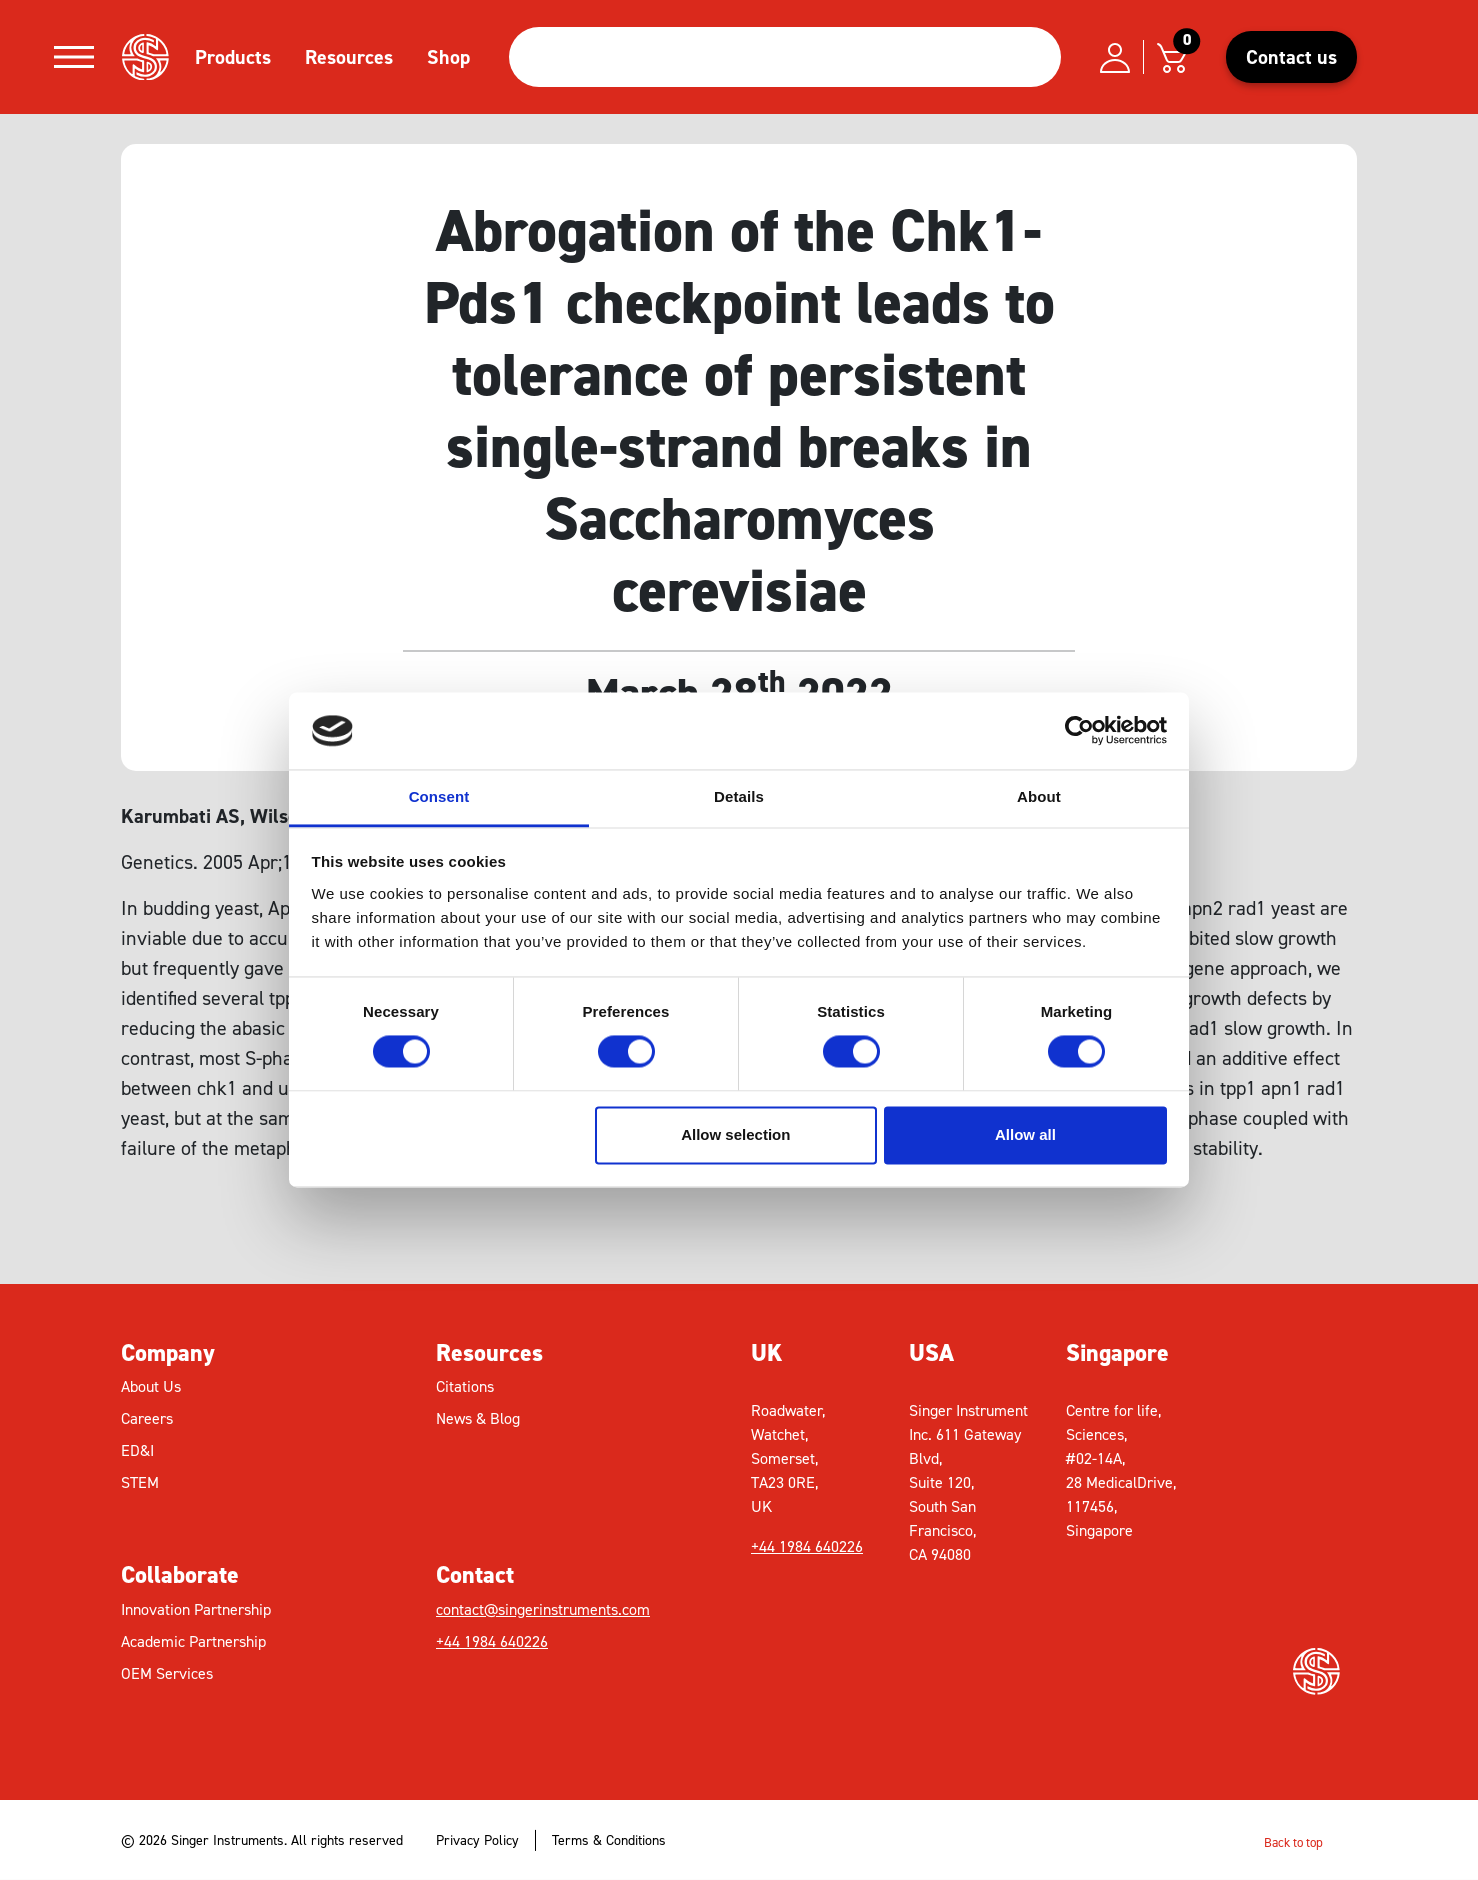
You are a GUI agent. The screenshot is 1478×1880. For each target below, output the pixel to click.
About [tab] (1039, 796)
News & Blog (478, 1418)
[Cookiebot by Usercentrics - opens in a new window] (1079, 731)
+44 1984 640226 (492, 1641)
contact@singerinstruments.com (543, 1609)
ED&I (137, 1450)
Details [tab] (739, 796)
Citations (465, 1386)
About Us (151, 1386)
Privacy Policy (477, 1840)
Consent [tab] (439, 796)
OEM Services (167, 1673)
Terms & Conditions (609, 1840)
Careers (147, 1418)
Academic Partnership (193, 1641)
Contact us (1291, 57)
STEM (140, 1482)
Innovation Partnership (196, 1609)
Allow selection (735, 1134)
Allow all (1025, 1134)
